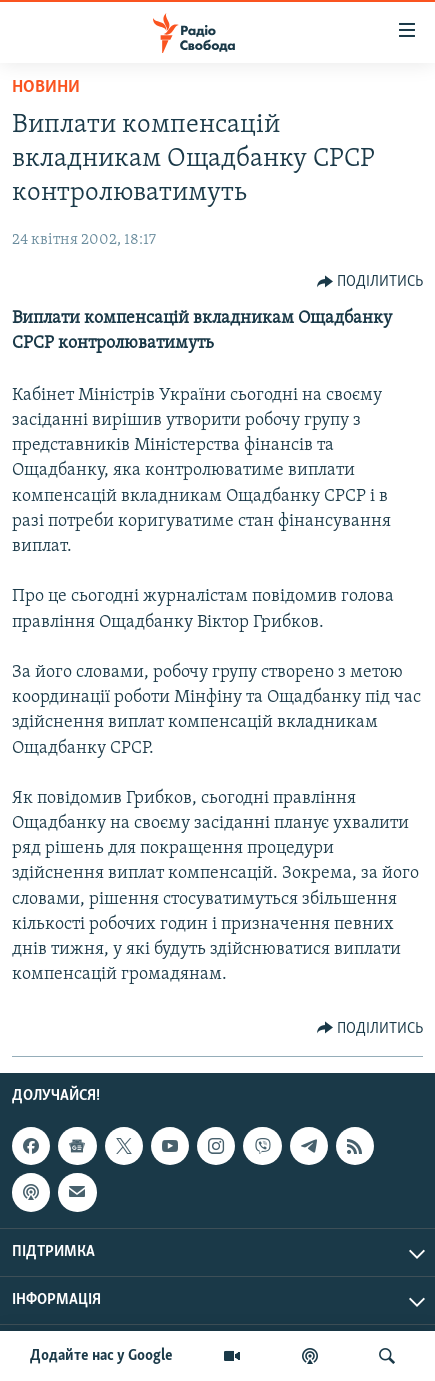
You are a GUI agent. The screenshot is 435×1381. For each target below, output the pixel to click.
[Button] (370, 282)
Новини (46, 87)
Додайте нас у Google (101, 1356)
